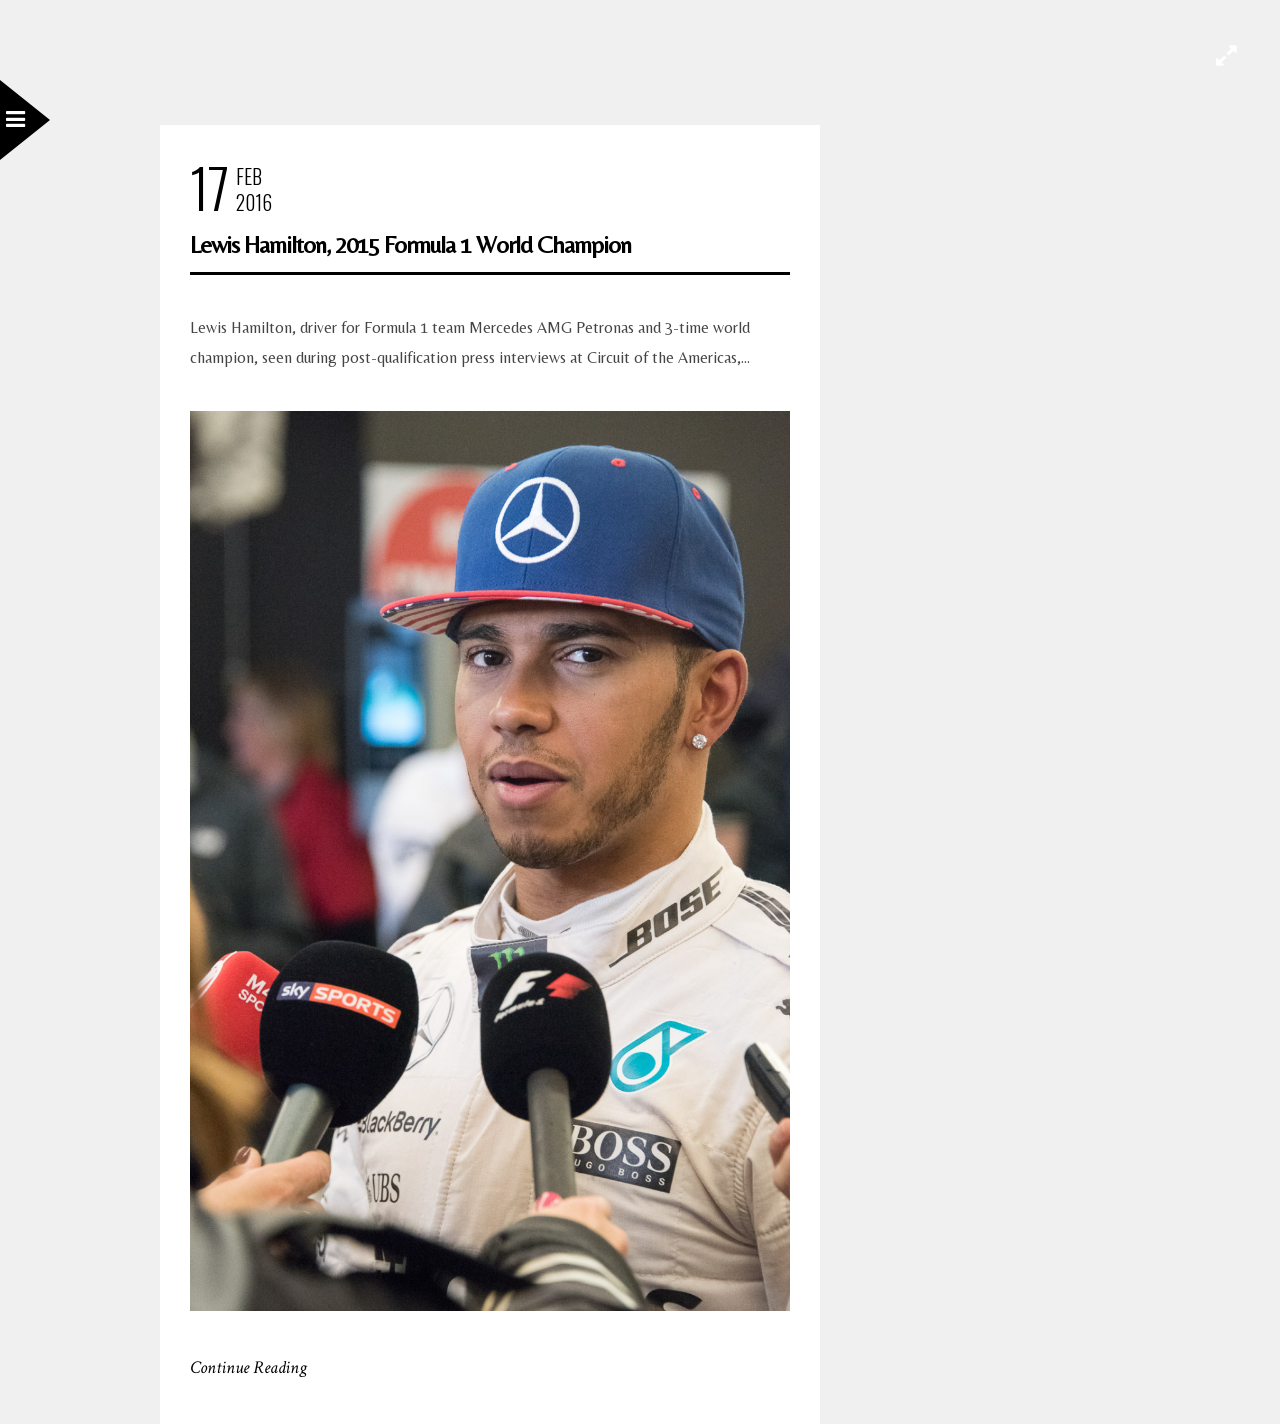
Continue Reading (248, 1367)
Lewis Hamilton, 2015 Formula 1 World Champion (410, 244)
